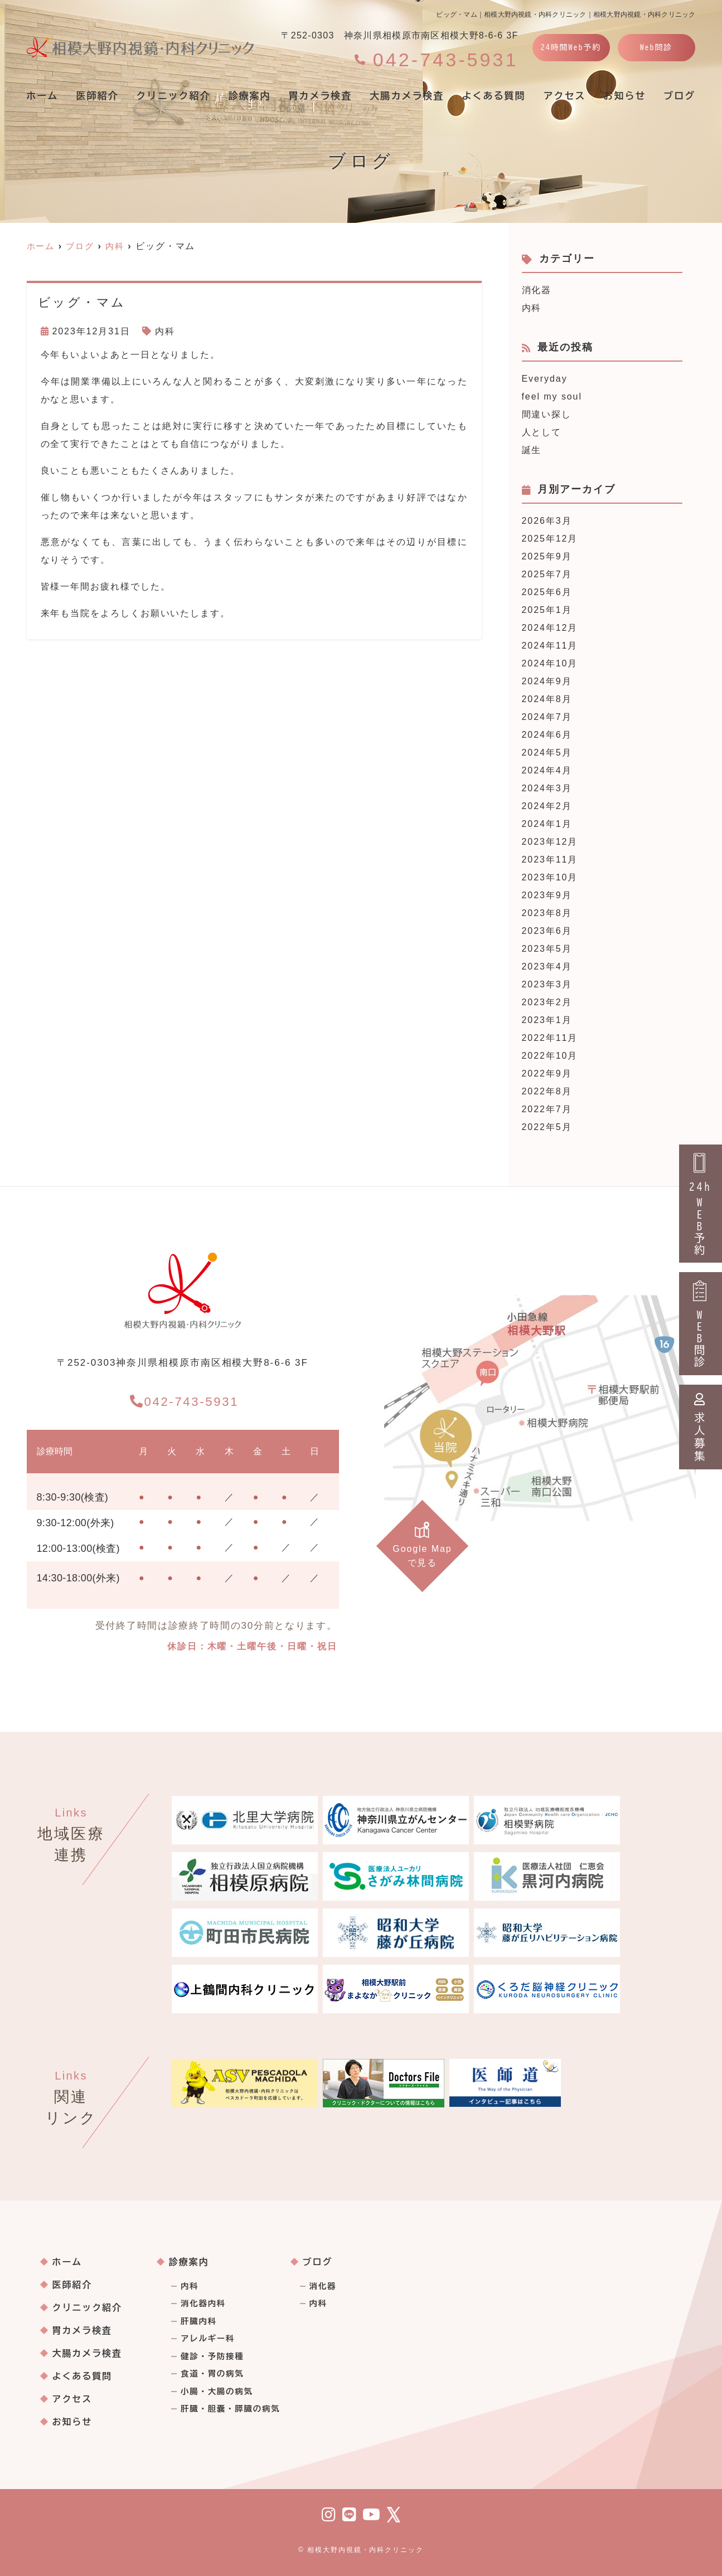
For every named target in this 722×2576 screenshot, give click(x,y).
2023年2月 (547, 1002)
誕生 (532, 450)
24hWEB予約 (700, 1204)
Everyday (545, 378)
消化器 (537, 290)
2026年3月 (547, 520)
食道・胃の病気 (212, 2374)
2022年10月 (550, 1055)
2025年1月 (547, 610)
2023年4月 (547, 966)
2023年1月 (547, 1020)
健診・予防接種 (212, 2356)
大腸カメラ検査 (407, 95)
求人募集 (700, 1427)
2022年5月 (547, 1127)
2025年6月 (547, 592)
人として (542, 432)
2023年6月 (547, 931)
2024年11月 (550, 645)
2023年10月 (550, 877)
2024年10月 (550, 663)
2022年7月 (547, 1109)
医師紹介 (97, 95)
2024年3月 (547, 788)
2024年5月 (547, 752)
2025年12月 (550, 538)
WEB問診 (701, 1323)
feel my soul (552, 396)
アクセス (564, 95)
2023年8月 (547, 913)
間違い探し (547, 414)
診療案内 (249, 95)
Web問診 (656, 47)
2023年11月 (550, 859)
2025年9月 (547, 556)
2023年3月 (547, 984)
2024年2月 (547, 806)
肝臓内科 (199, 2321)
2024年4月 (547, 770)
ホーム (43, 95)
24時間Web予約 (571, 47)
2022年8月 (547, 1091)
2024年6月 (547, 734)
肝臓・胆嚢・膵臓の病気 (230, 2409)
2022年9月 (547, 1073)
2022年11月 (550, 1038)
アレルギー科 (208, 2339)
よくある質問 (493, 95)
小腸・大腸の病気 (217, 2391)
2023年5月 (547, 948)
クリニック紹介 (173, 95)
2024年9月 (547, 681)
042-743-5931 (184, 1399)
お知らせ (624, 95)
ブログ (318, 2261)
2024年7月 (547, 717)
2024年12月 (550, 627)
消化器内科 (203, 2303)
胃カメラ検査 (320, 95)
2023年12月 (550, 841)
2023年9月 (547, 895)
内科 (165, 331)
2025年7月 (547, 574)
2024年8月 (547, 699)
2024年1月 (547, 824)
